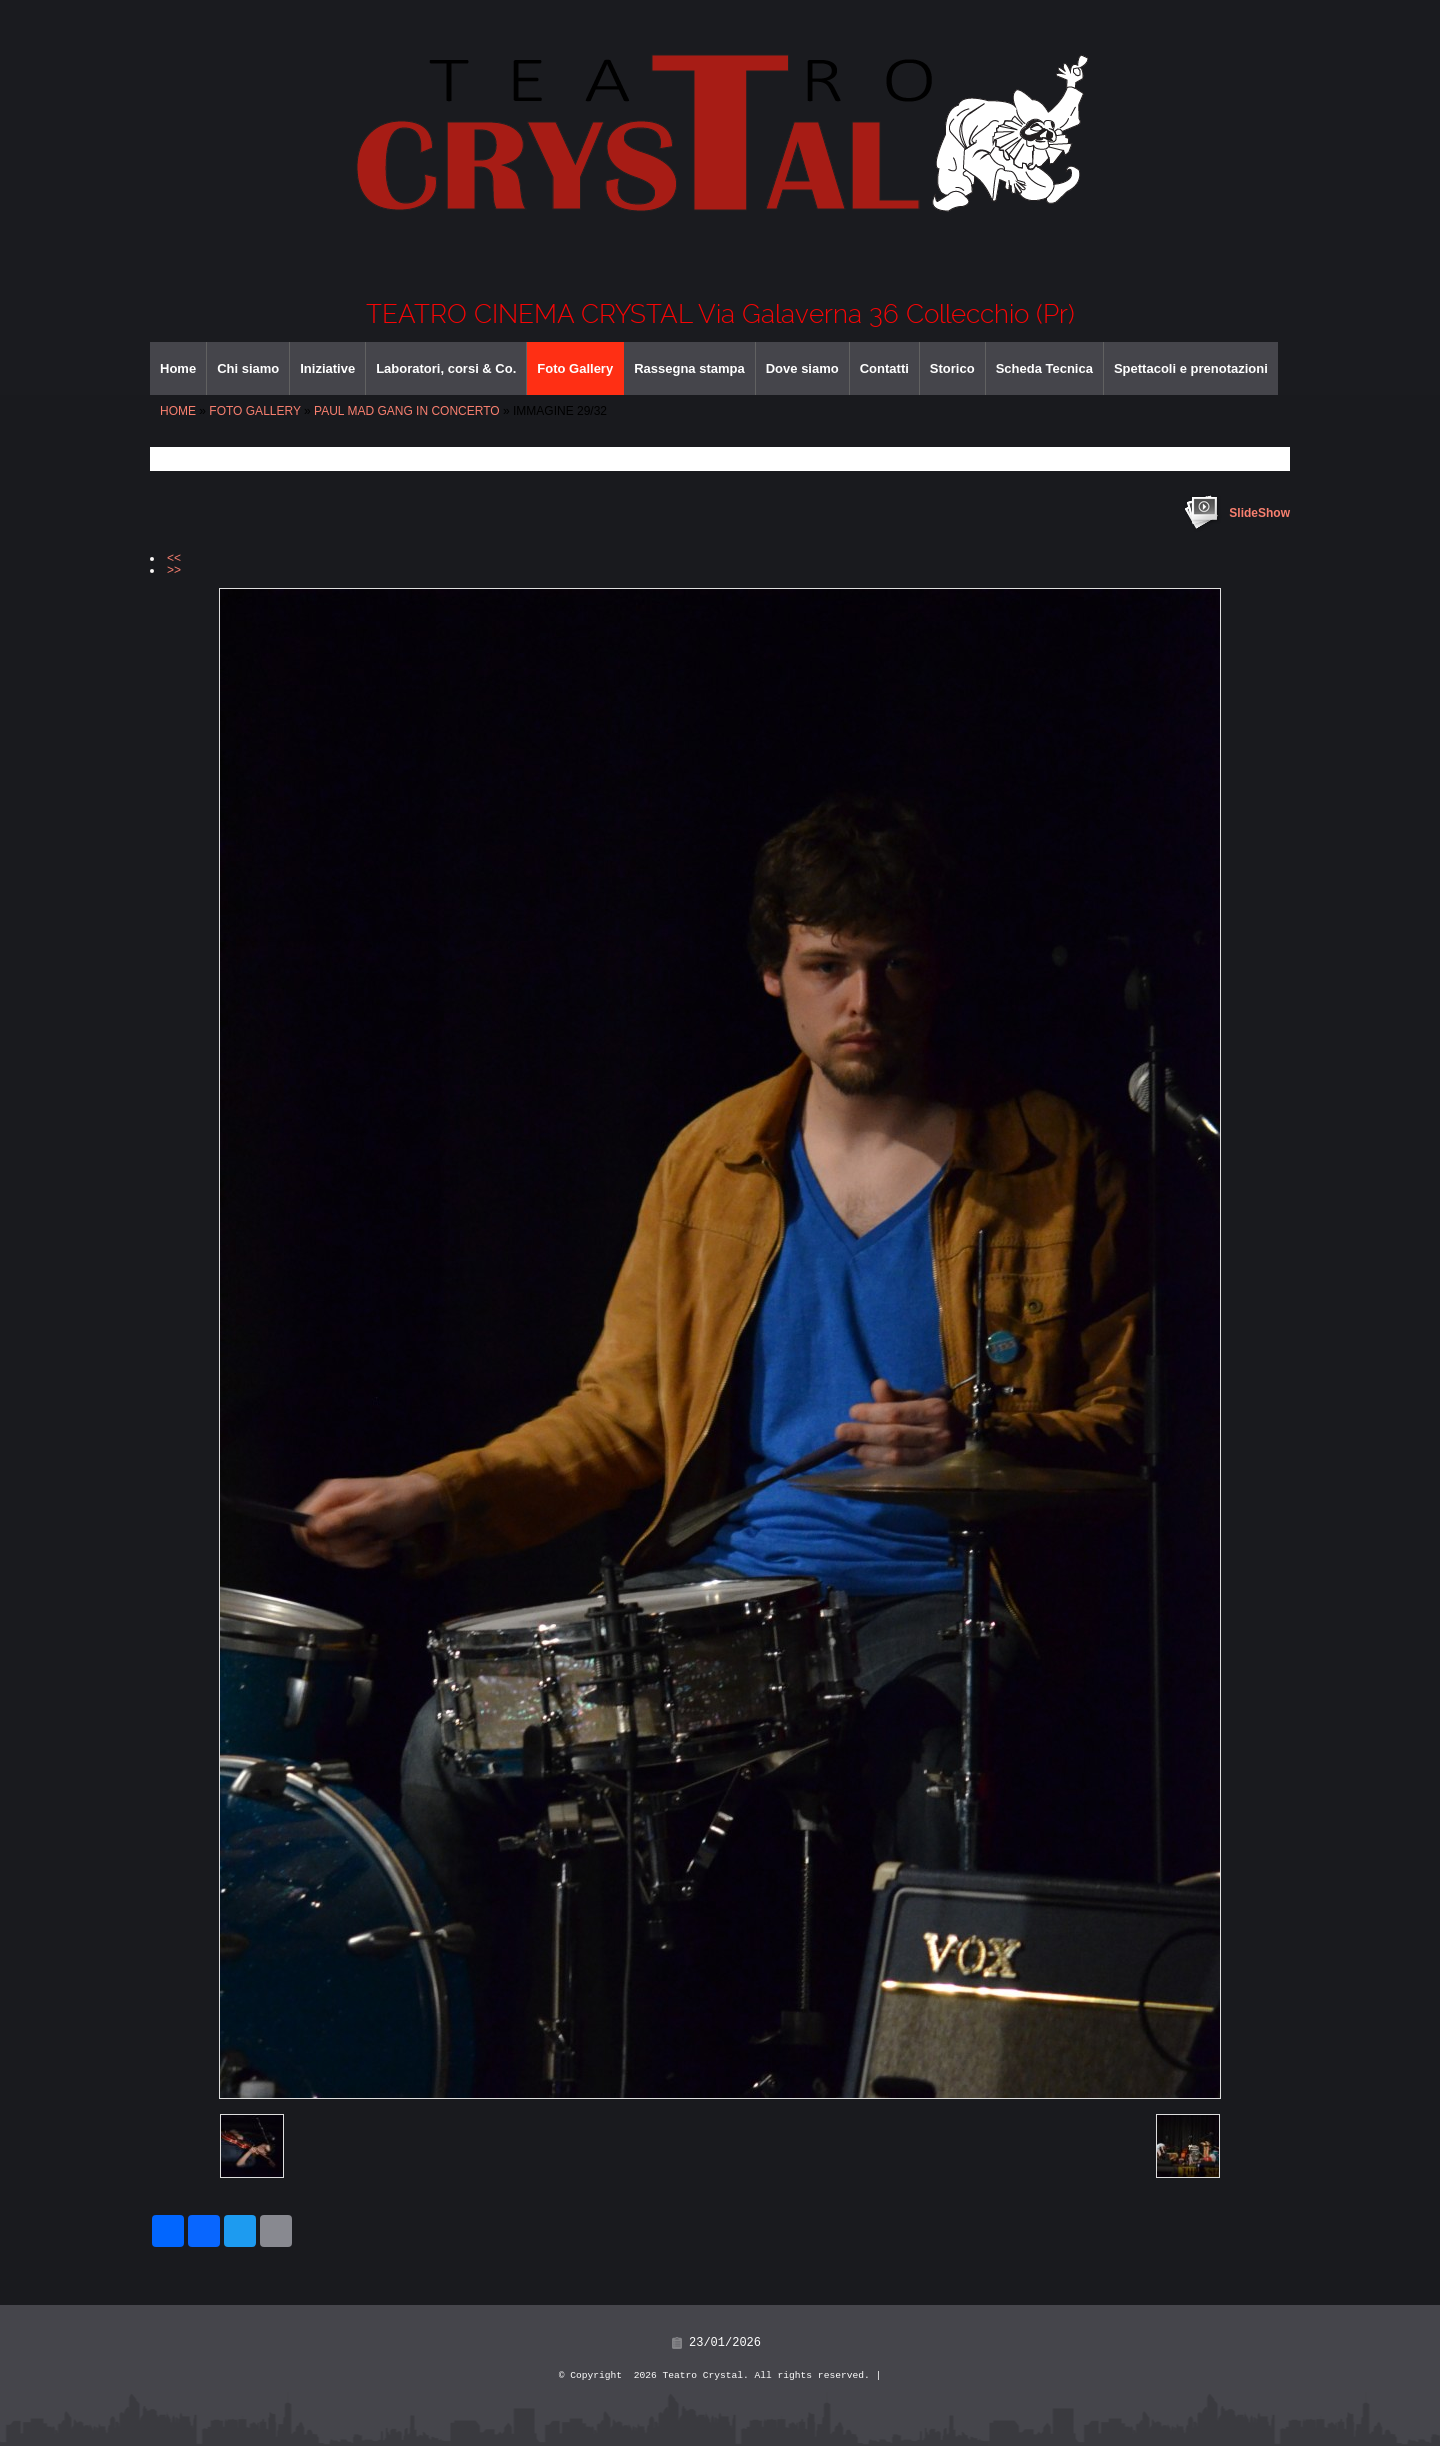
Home (178, 368)
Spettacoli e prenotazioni (1191, 368)
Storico (952, 368)
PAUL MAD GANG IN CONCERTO (407, 411)
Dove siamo (802, 368)
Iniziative (327, 368)
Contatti (884, 368)
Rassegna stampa (689, 368)
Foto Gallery (575, 368)
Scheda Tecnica (1044, 368)
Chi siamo (248, 368)
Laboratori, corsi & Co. (446, 368)
